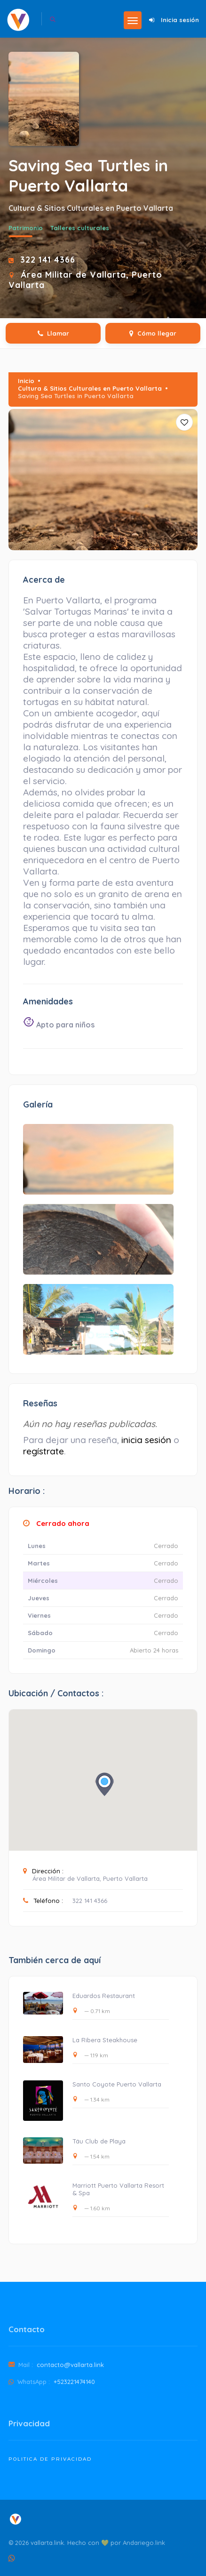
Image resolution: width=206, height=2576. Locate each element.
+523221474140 (74, 2381)
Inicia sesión (180, 20)
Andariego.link (144, 2542)
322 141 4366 (47, 259)
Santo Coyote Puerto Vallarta (116, 2084)
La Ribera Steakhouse (104, 2040)
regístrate (43, 1451)
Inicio (26, 381)
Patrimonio (25, 228)
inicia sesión (146, 1439)
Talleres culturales (79, 228)
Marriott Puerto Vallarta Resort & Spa (118, 2189)
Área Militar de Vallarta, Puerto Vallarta (90, 1878)
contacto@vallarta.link (70, 2364)
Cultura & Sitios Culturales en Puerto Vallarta (90, 388)
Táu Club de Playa (99, 2141)
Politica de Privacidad (50, 2459)
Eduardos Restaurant (103, 1995)
